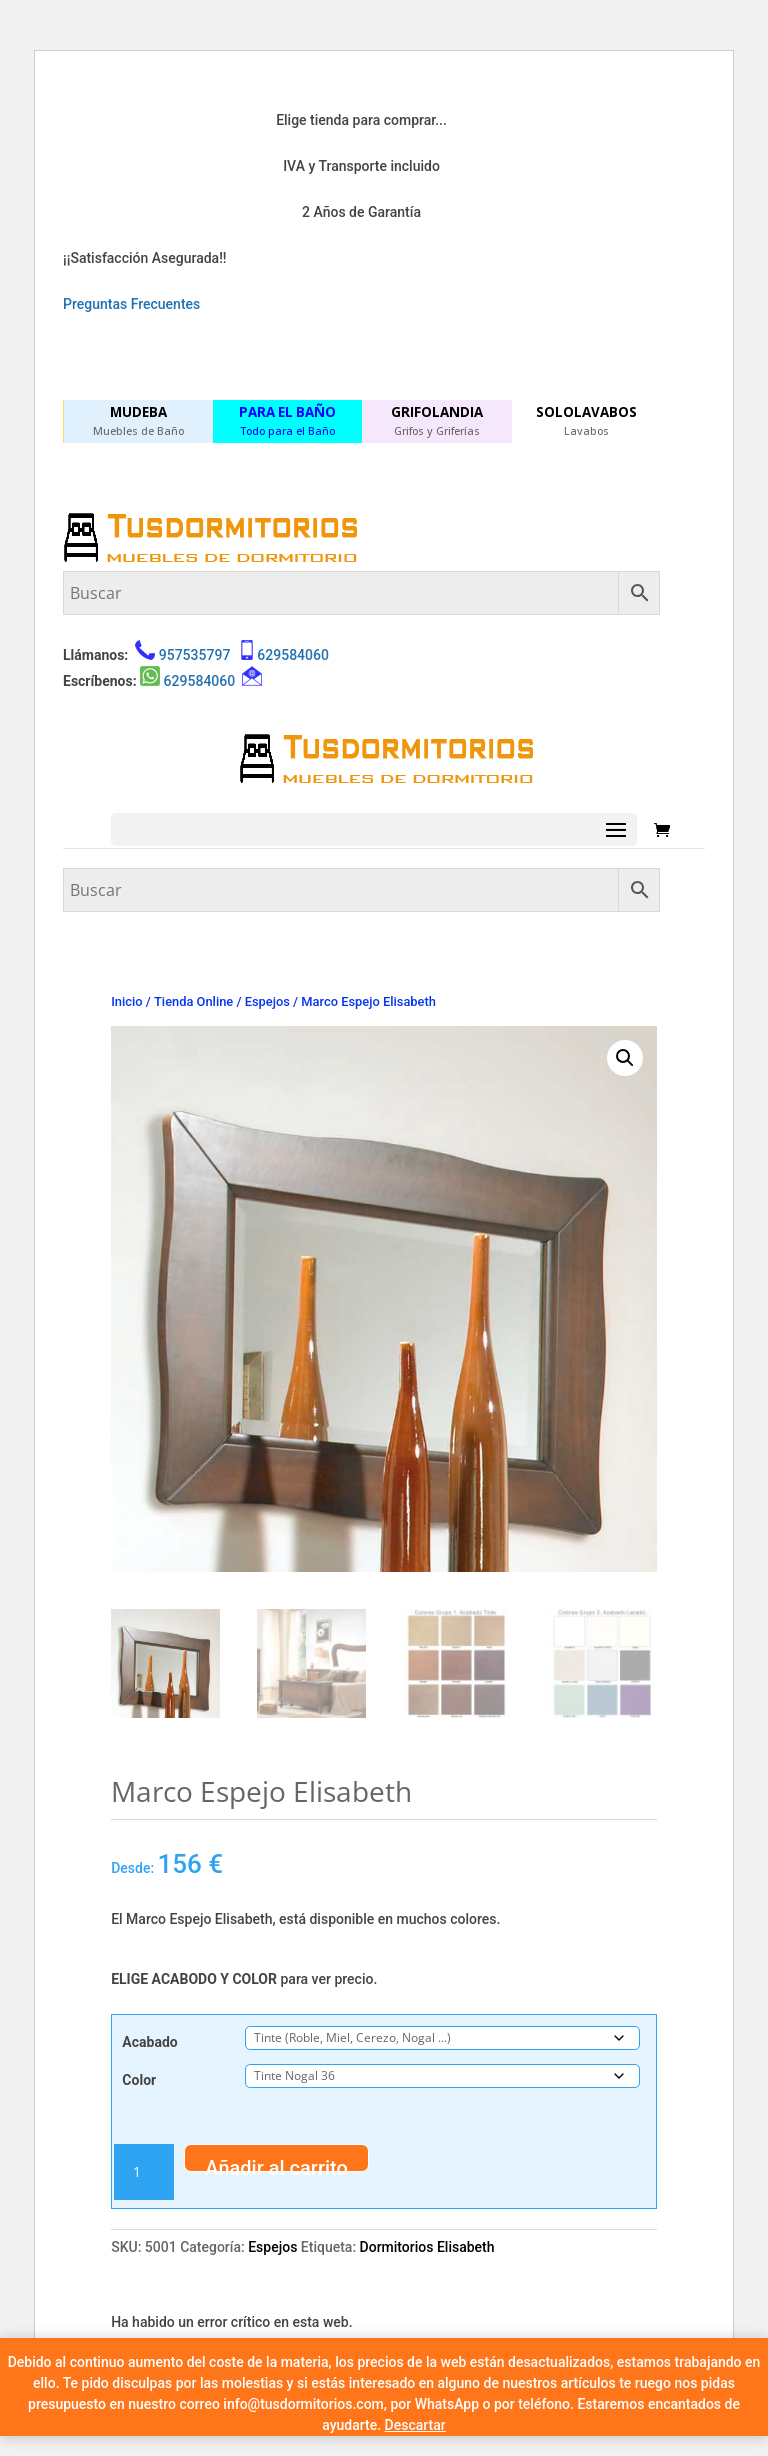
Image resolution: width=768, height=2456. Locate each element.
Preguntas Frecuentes (131, 304)
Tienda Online (193, 1001)
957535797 (195, 655)
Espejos (267, 1001)
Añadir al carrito (276, 2164)
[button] (625, 1058)
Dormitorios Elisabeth (427, 2247)
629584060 (293, 655)
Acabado (149, 2042)
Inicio (126, 1001)
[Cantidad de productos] (144, 2172)
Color (139, 2080)
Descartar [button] (415, 2425)
